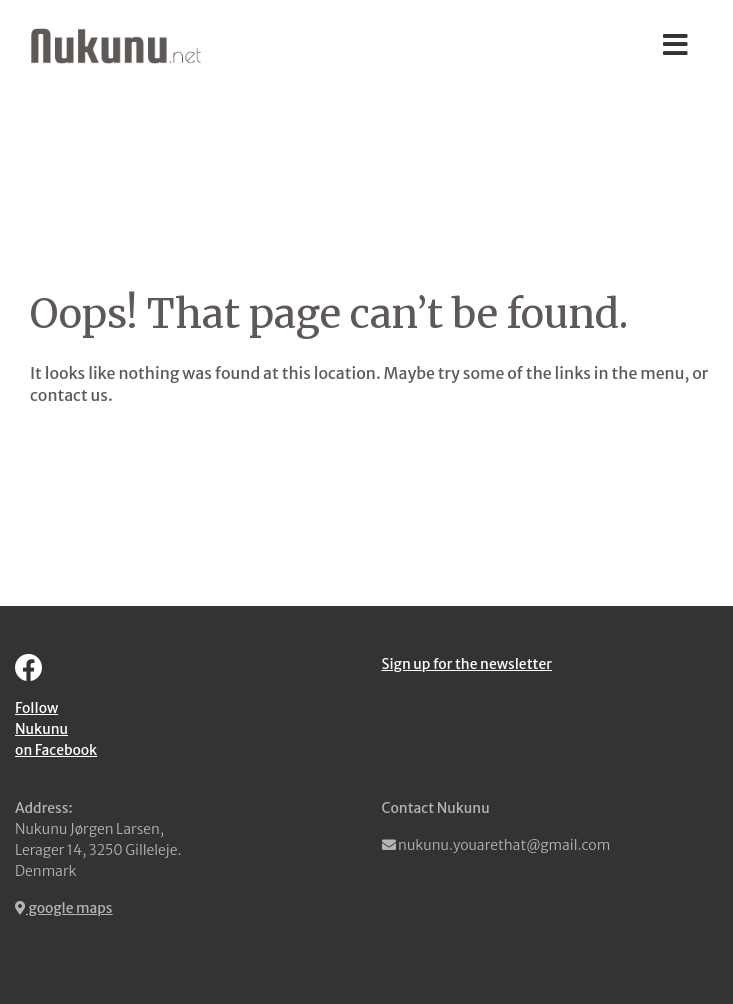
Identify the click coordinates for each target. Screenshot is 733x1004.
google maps (64, 908)
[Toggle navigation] (675, 46)
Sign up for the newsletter (467, 664)
